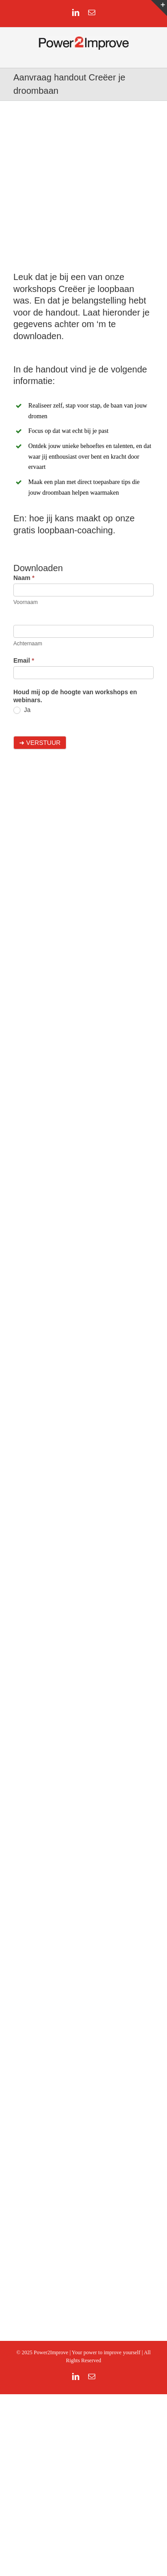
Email (23, 660)
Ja (22, 710)
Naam (23, 577)
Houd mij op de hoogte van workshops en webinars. (75, 696)
